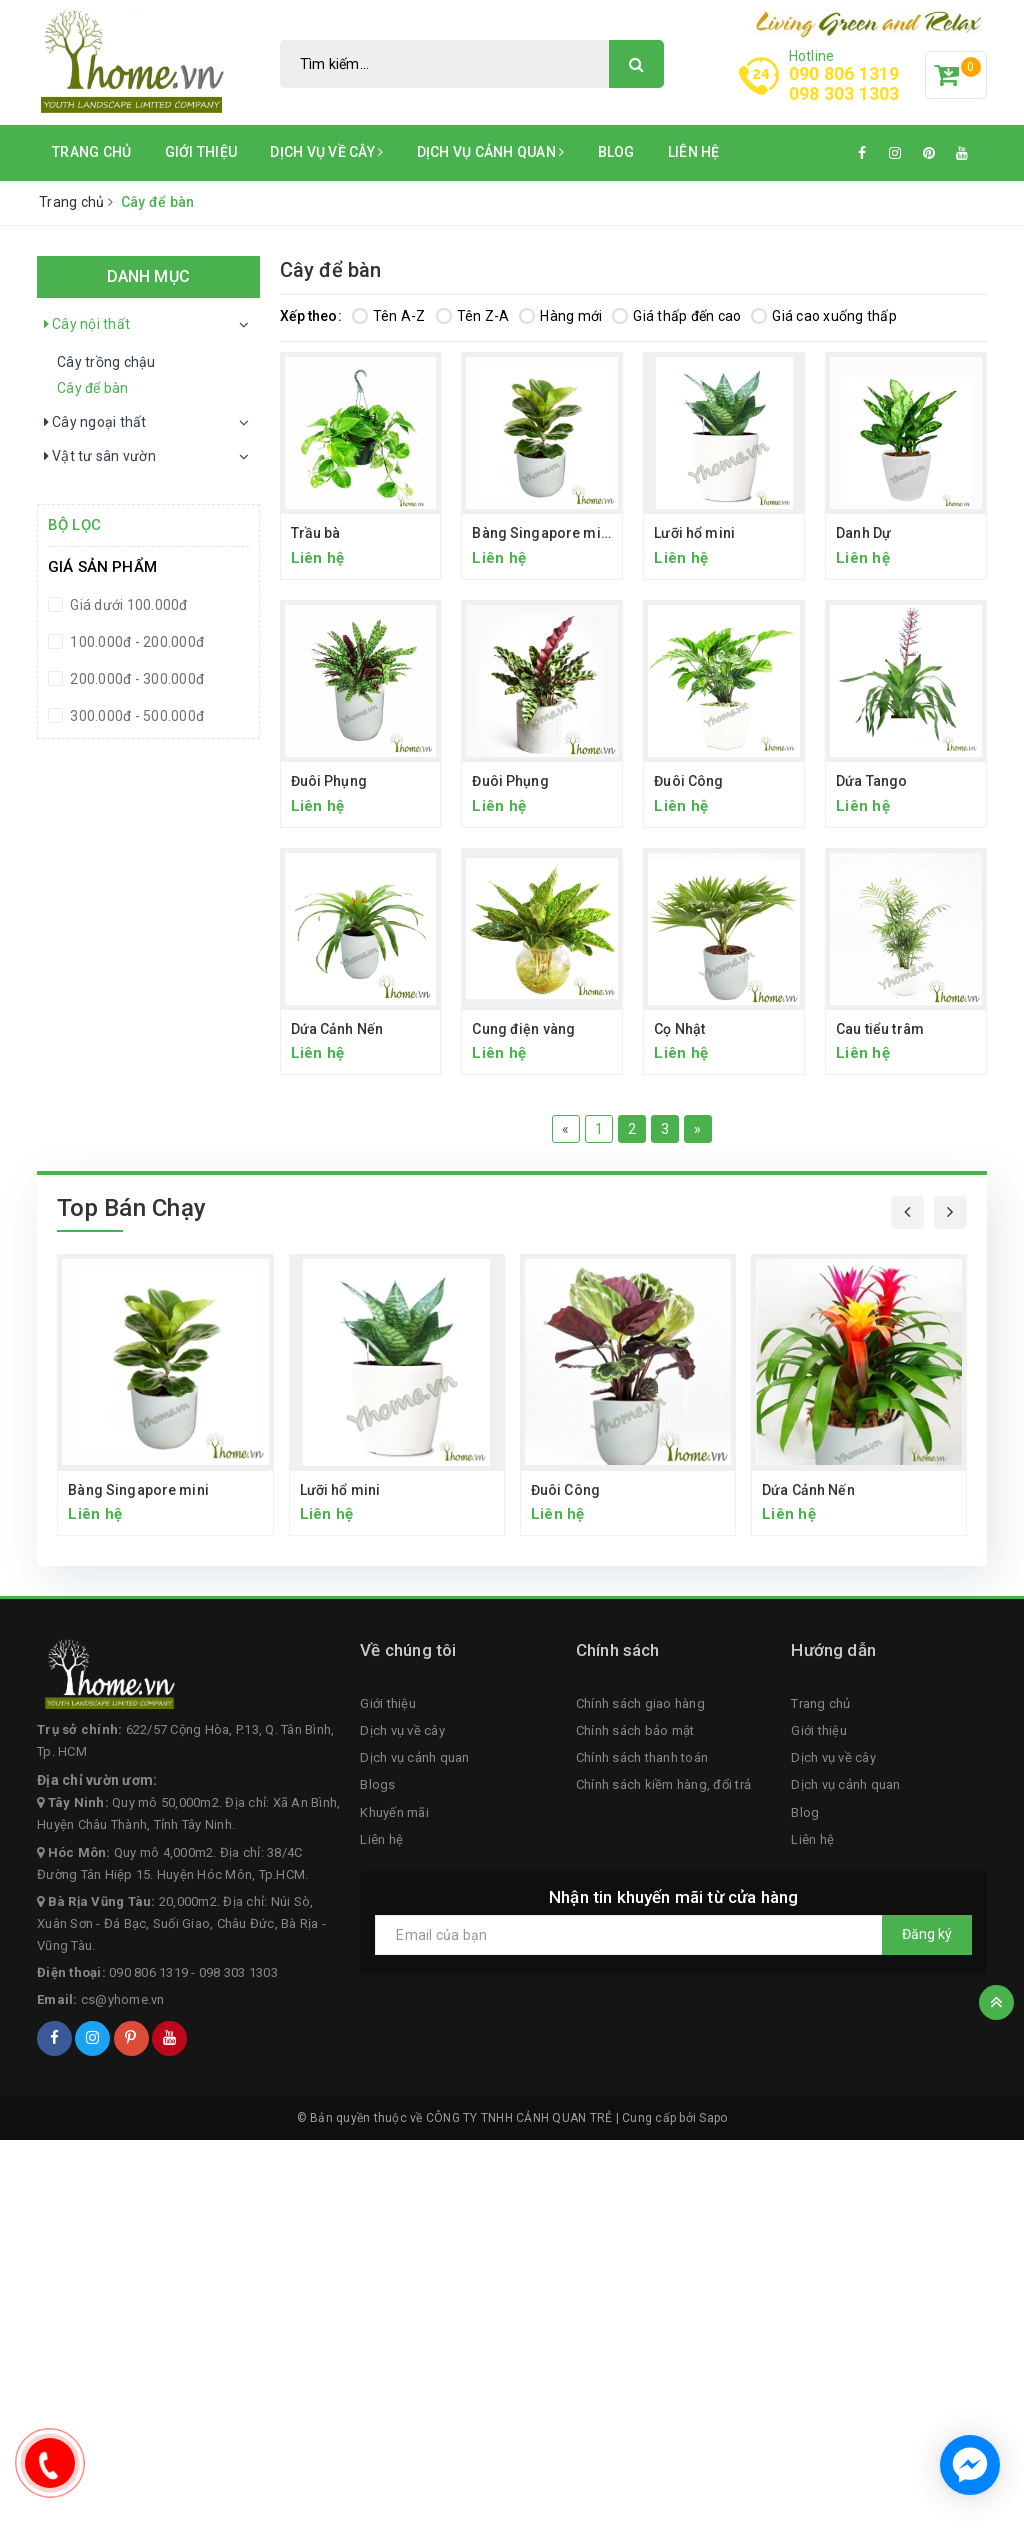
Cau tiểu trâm (880, 1029)
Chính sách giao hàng (640, 1703)
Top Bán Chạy (131, 1208)
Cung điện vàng (523, 1029)
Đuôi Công (688, 781)
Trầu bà (316, 533)
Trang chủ (91, 152)
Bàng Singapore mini (542, 533)
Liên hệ (694, 152)
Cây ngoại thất (94, 423)
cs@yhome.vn (123, 1999)
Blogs (377, 1784)
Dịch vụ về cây (326, 152)
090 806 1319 (844, 73)
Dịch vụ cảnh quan (491, 152)
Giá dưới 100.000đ (127, 605)
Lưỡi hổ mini (694, 533)
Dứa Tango (871, 781)
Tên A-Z (389, 316)
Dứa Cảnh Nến (337, 1029)
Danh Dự (863, 533)
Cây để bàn (93, 388)
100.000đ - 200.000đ (135, 642)
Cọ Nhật (679, 1029)
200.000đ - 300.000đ (135, 679)
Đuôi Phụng (329, 781)
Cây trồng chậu (106, 362)
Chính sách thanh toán (642, 1757)
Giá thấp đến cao (676, 316)
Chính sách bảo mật (635, 1730)
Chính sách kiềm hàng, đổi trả (663, 1784)
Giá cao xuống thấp (824, 316)
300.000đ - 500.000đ (135, 716)
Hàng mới (560, 316)
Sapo (713, 2118)
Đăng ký (927, 1934)
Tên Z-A (473, 316)
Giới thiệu (201, 152)
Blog (616, 152)
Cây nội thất (86, 325)
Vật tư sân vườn (99, 457)
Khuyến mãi (394, 1812)
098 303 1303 (844, 94)
